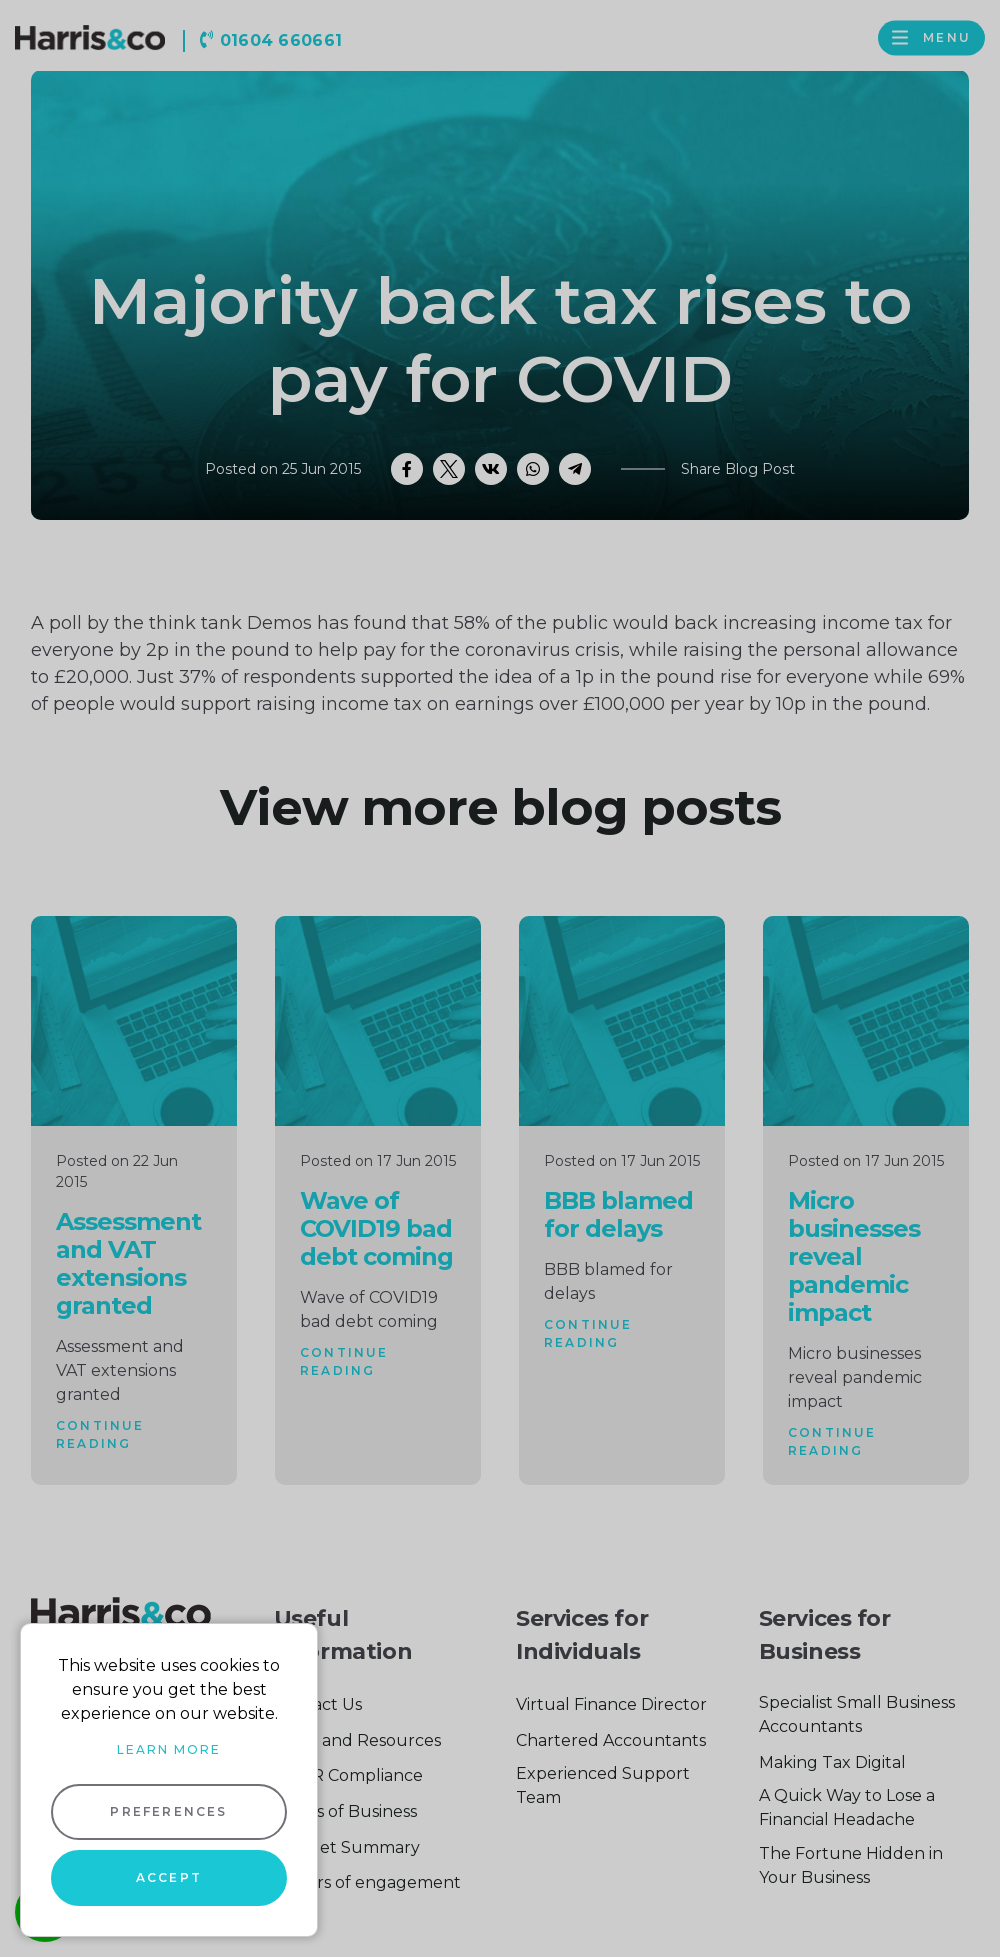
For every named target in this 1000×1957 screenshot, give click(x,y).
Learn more (169, 1749)
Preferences (168, 1811)
